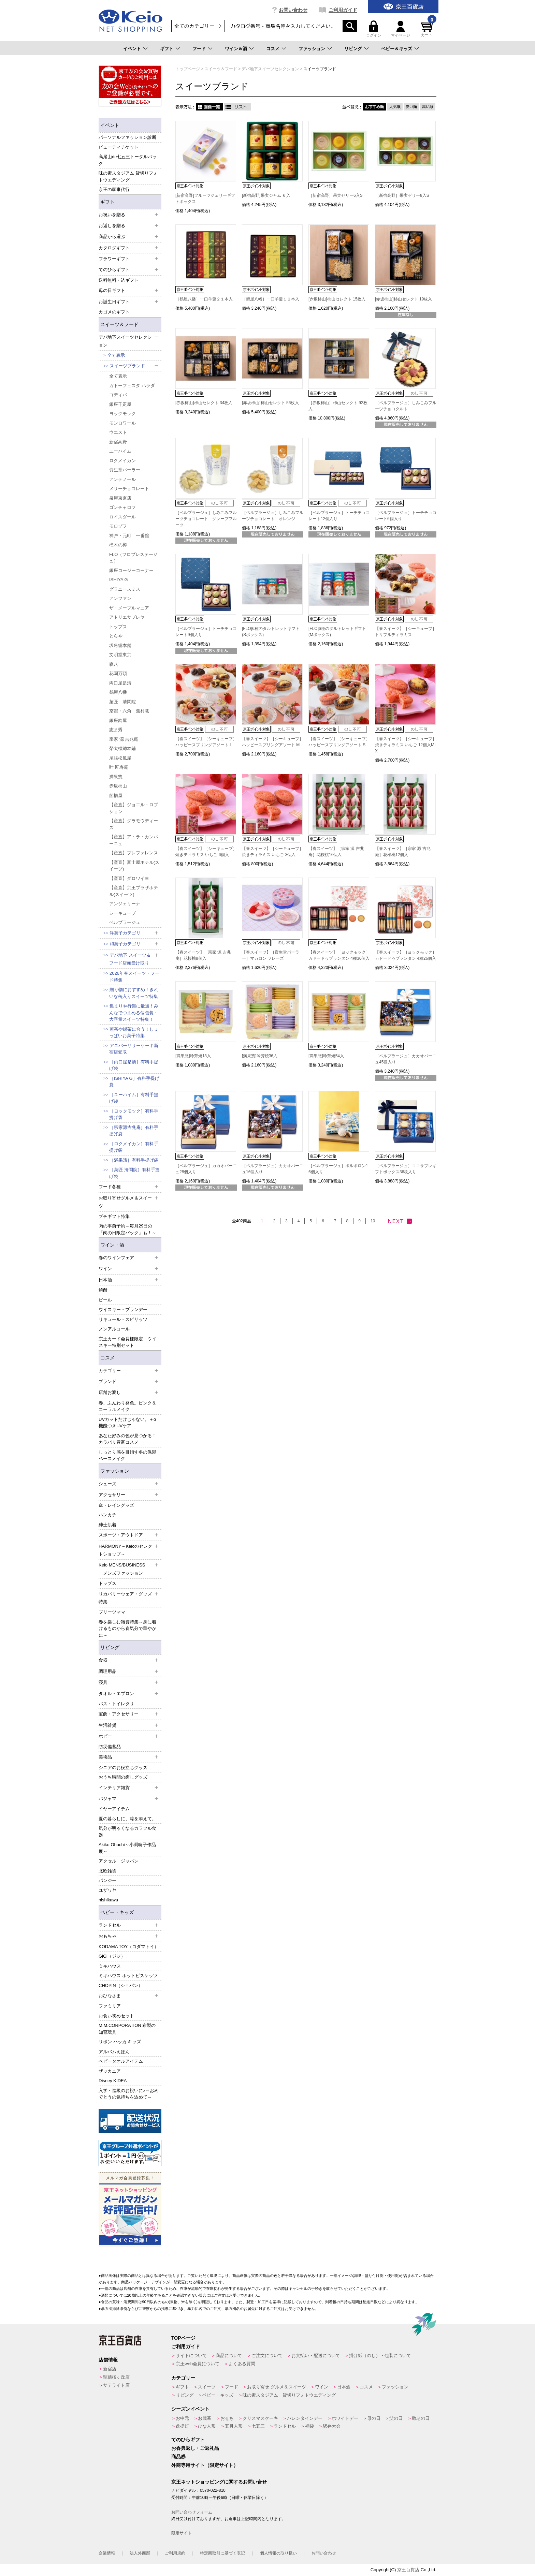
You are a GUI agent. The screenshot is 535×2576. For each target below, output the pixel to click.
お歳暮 (204, 2418)
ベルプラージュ (124, 922)
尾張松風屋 (120, 758)
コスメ (272, 48)
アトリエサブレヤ (127, 617)
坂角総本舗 (120, 645)
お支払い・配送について (315, 2355)
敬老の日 (421, 2418)
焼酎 (103, 1290)
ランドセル (285, 2426)
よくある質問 (242, 2363)
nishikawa (108, 1899)
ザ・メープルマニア (129, 607)
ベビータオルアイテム (121, 2061)
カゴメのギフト (114, 311)
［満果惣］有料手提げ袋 (134, 1160)
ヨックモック (122, 413)
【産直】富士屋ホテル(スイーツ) (134, 866)
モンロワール (122, 423)
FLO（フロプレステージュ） (133, 558)
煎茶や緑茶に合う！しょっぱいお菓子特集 (133, 1033)
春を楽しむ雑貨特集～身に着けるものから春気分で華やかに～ (127, 1628)
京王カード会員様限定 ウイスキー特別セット (127, 1342)
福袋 (309, 2426)
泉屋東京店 (120, 498)
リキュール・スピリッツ (123, 1319)
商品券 (178, 2456)
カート (428, 29)
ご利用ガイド (343, 10)
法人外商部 (140, 2553)
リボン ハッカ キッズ (120, 2041)
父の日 (396, 2418)
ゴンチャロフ (122, 507)
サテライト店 (116, 2385)
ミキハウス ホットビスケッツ (128, 1975)
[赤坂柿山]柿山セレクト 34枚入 (203, 402)
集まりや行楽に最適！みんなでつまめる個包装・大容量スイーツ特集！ (133, 1012)
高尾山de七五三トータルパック (128, 160)
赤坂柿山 (118, 786)
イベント (132, 48)
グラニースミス (124, 589)
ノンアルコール (114, 1328)
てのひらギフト (188, 2439)
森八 (113, 664)
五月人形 (234, 2426)
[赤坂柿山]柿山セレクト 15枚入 (336, 299)
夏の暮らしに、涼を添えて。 (127, 1818)
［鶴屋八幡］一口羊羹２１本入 (204, 299)
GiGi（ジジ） (112, 1956)
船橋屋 (115, 795)
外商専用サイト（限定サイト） (204, 2465)
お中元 (182, 2418)
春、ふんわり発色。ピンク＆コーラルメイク (127, 1406)
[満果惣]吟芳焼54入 (326, 1056)
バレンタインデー (304, 2418)
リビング (353, 48)
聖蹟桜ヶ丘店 (116, 2377)
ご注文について (267, 2355)
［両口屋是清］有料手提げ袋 (133, 1065)
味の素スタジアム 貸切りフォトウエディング (128, 176)
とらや (115, 635)
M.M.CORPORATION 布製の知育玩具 (127, 2029)
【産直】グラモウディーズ (133, 824)
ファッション (312, 48)
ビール (105, 1299)
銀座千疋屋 (120, 404)
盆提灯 (182, 2426)
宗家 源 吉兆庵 (123, 739)
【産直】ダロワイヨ (129, 878)
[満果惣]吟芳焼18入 (193, 1056)
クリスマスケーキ (260, 2418)
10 (373, 1221)
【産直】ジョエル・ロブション (133, 808)
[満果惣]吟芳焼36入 (259, 1056)
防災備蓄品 (110, 1746)
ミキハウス (110, 1966)
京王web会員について (197, 2363)
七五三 (258, 2426)
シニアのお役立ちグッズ (123, 1767)
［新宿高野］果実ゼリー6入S (335, 195)
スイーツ (207, 2386)
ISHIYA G (118, 579)
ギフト (166, 48)
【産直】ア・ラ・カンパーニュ (133, 840)
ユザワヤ (107, 1890)
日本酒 (343, 2386)
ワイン (321, 2386)
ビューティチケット (119, 147)
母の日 (373, 2418)
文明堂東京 (120, 654)
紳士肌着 (107, 1524)
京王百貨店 (408, 2569)
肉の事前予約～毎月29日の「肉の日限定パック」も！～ (127, 1229)
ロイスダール (122, 516)
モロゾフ (118, 526)
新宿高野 (118, 441)
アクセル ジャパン (119, 1861)
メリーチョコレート (129, 488)
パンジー (107, 1880)
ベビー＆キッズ (396, 48)
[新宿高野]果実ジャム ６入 (266, 195)
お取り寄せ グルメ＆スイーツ (276, 2386)
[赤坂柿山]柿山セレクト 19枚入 (403, 299)
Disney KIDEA (113, 2080)
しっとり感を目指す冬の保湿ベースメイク (127, 1455)
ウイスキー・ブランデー (123, 1309)
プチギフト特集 (114, 1216)
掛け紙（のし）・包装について (380, 2355)
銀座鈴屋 (118, 720)
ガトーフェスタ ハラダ (132, 385)
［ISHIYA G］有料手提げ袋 (134, 1082)
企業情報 (107, 2553)
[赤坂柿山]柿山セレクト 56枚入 (270, 402)
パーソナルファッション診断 (127, 137)
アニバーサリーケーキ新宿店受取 (133, 1049)
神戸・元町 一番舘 (129, 535)
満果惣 (115, 776)
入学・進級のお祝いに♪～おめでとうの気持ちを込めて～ (129, 2094)
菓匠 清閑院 (122, 701)
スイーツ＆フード (119, 324)
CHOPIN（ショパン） (121, 1985)
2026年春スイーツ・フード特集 (134, 977)
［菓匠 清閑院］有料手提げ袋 (134, 1173)
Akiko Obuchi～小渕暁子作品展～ (127, 1848)
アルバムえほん (114, 2051)
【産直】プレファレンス (133, 852)
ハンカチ (107, 1514)
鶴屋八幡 (118, 692)
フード (199, 48)
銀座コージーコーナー (131, 570)
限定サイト (181, 2533)
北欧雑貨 (107, 1870)
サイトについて (191, 2355)
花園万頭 (118, 673)
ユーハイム (120, 451)
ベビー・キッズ (117, 1912)
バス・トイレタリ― (119, 1703)
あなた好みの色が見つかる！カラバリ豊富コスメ (127, 1439)
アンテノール (122, 479)
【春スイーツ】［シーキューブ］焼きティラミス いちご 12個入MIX (405, 744)
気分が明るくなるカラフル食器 (127, 1832)
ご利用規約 (175, 2553)
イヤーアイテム (114, 1808)
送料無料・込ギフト (119, 280)
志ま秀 (115, 729)
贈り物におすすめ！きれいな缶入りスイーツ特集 (133, 993)
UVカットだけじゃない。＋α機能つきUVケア (127, 1423)
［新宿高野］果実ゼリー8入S (402, 195)
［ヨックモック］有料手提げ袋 (133, 1114)
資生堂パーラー (124, 469)
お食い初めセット (116, 2015)
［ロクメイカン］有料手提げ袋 (133, 1147)
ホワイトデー (345, 2418)
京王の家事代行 (114, 189)
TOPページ (183, 2338)
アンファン (120, 598)
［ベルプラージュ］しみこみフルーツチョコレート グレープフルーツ (206, 518)
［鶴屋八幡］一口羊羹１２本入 (270, 299)
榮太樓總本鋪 (122, 748)
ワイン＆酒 (236, 48)
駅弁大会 (332, 2426)
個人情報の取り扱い (278, 2553)
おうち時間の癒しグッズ (123, 1777)
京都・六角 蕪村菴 (129, 710)
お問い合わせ (293, 10)
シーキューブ (122, 913)
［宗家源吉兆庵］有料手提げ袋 (133, 1131)
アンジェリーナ (124, 903)
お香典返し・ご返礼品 (195, 2448)
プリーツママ (112, 1612)
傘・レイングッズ (116, 1505)
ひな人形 (207, 2426)
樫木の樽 (118, 544)
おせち (227, 2418)
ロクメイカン (122, 460)
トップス (118, 626)
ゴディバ (118, 394)
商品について (229, 2355)
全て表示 (116, 355)
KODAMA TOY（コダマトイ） (129, 1946)
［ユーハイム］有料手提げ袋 (133, 1098)
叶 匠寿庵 (118, 767)
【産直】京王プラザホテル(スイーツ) (133, 891)
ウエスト (118, 432)
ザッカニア (110, 2071)
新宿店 (109, 2368)
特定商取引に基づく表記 (222, 2553)
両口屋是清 (120, 683)
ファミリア (110, 2005)
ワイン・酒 (112, 1245)
